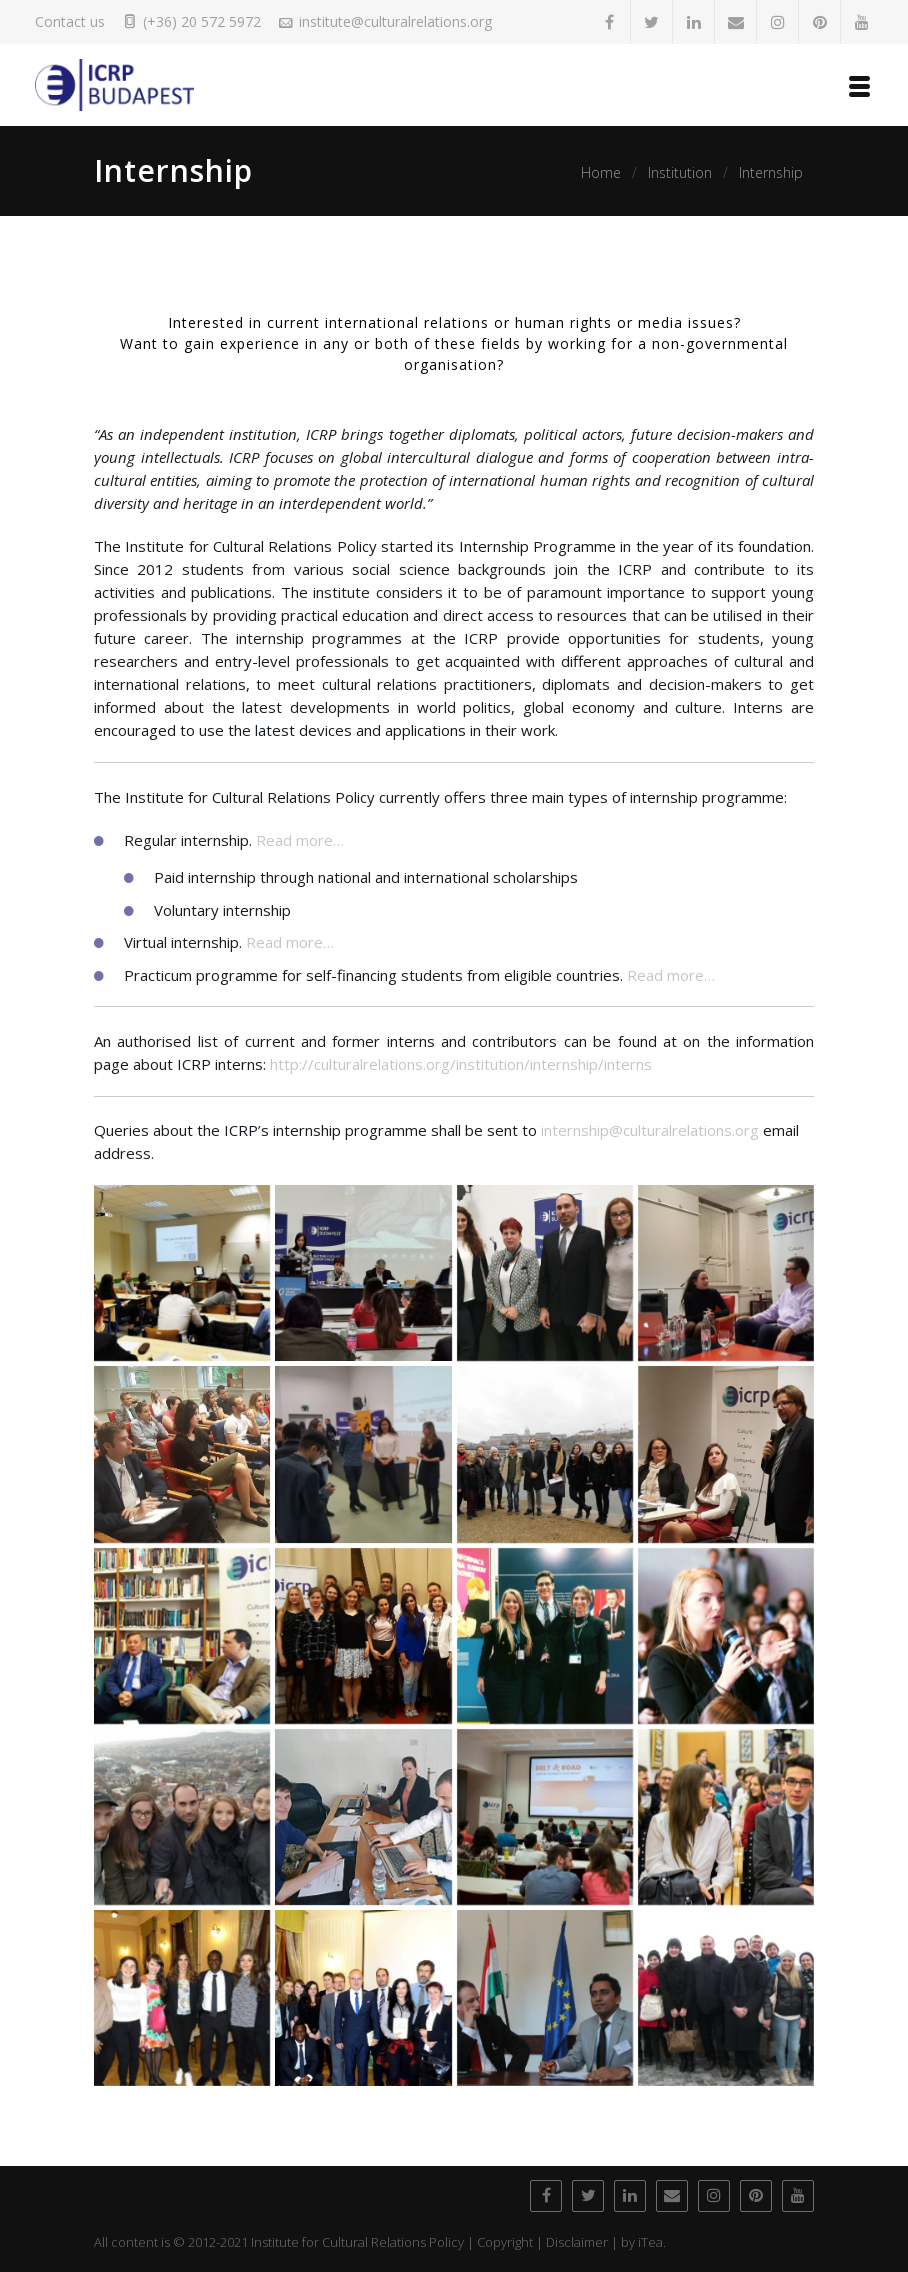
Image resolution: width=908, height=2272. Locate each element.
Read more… (300, 840)
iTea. (652, 2242)
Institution (680, 172)
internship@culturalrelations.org (650, 1130)
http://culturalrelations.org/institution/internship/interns (461, 1064)
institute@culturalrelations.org (395, 21)
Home (601, 172)
